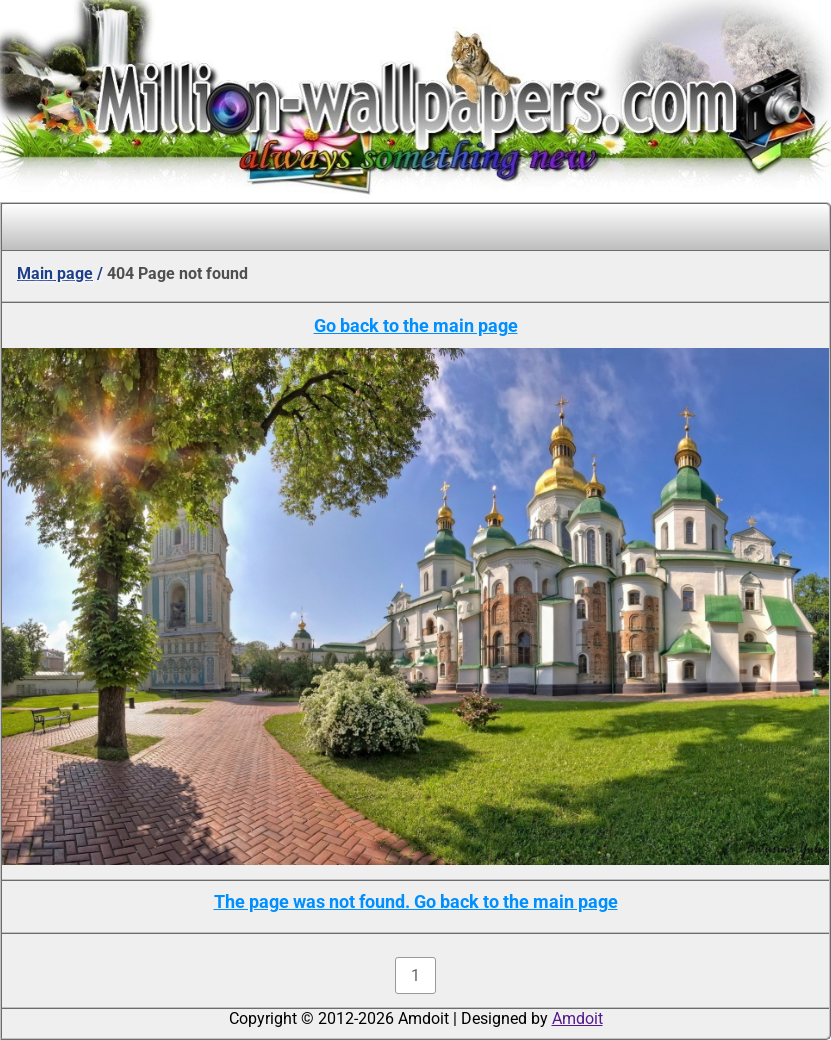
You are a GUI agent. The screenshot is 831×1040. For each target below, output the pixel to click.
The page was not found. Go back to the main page (416, 901)
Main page (55, 273)
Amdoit (577, 1018)
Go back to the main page (416, 325)
